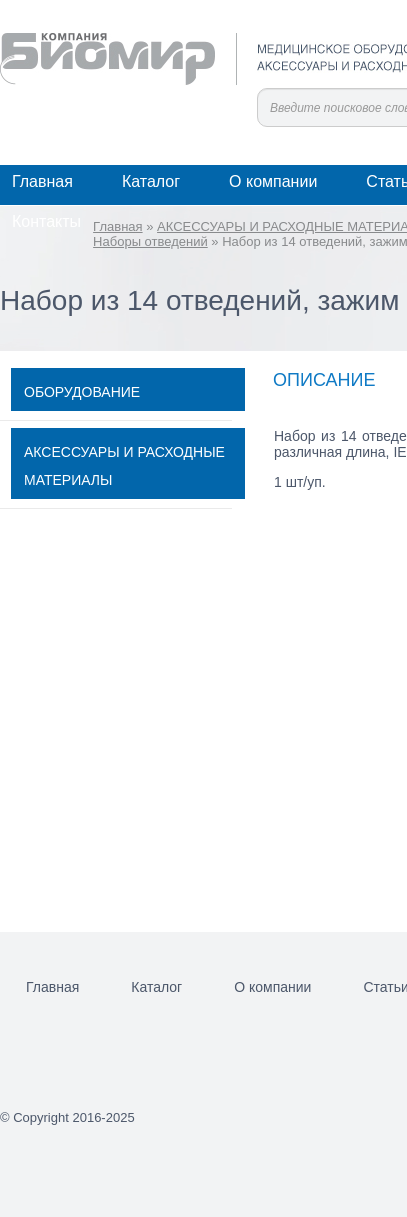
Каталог (151, 181)
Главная (42, 181)
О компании (273, 181)
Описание (324, 380)
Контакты (46, 221)
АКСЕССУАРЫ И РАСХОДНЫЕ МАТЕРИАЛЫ (124, 466)
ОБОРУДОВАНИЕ (82, 392)
